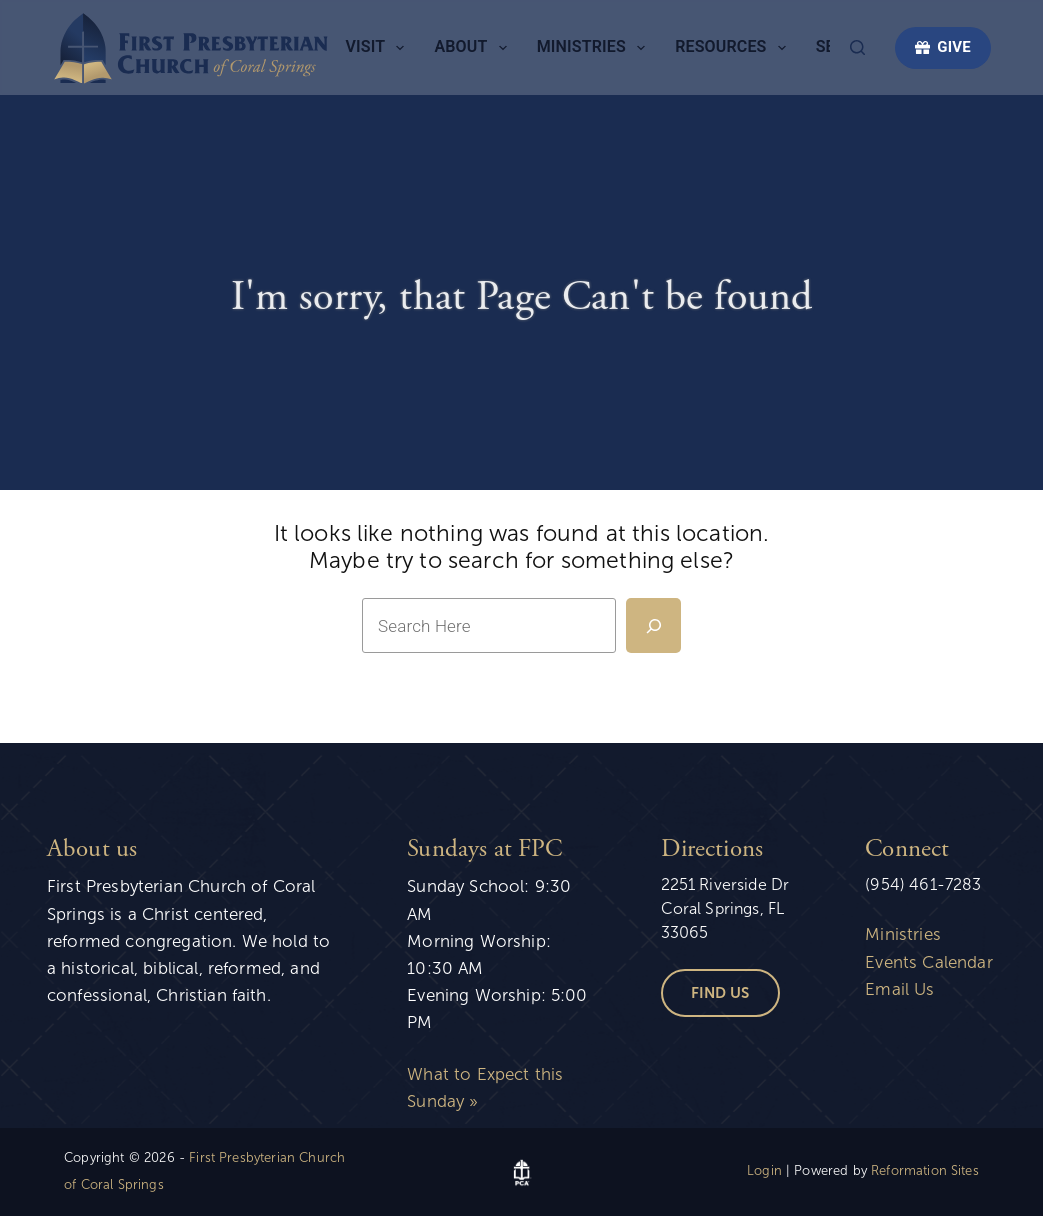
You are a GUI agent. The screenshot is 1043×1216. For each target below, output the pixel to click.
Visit (379, 48)
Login (764, 1171)
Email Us (899, 989)
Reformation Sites (925, 1171)
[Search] (857, 47)
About (474, 48)
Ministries (595, 48)
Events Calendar (928, 962)
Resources (734, 48)
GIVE (943, 47)
